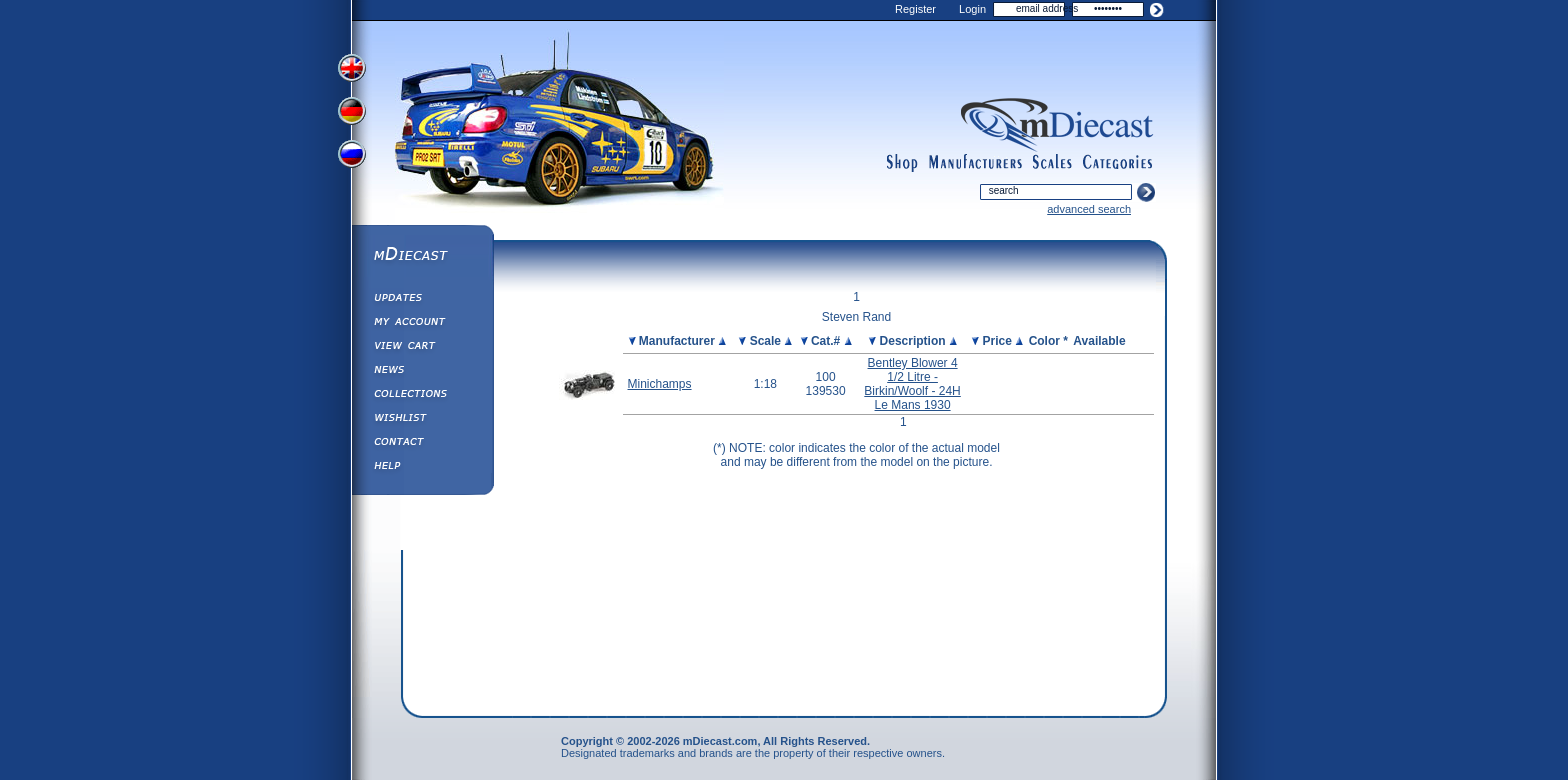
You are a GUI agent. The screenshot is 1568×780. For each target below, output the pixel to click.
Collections (422, 396)
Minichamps (660, 384)
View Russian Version (354, 158)
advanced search (1089, 209)
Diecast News (422, 372)
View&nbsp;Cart (422, 348)
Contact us (422, 444)
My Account (422, 324)
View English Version (354, 68)
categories (1118, 163)
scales (1052, 163)
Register (915, 9)
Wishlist (422, 420)
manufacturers (975, 163)
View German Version (354, 113)
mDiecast (422, 256)
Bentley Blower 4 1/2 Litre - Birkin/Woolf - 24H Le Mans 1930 (912, 384)
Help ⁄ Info (422, 468)
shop (902, 163)
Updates (422, 300)
